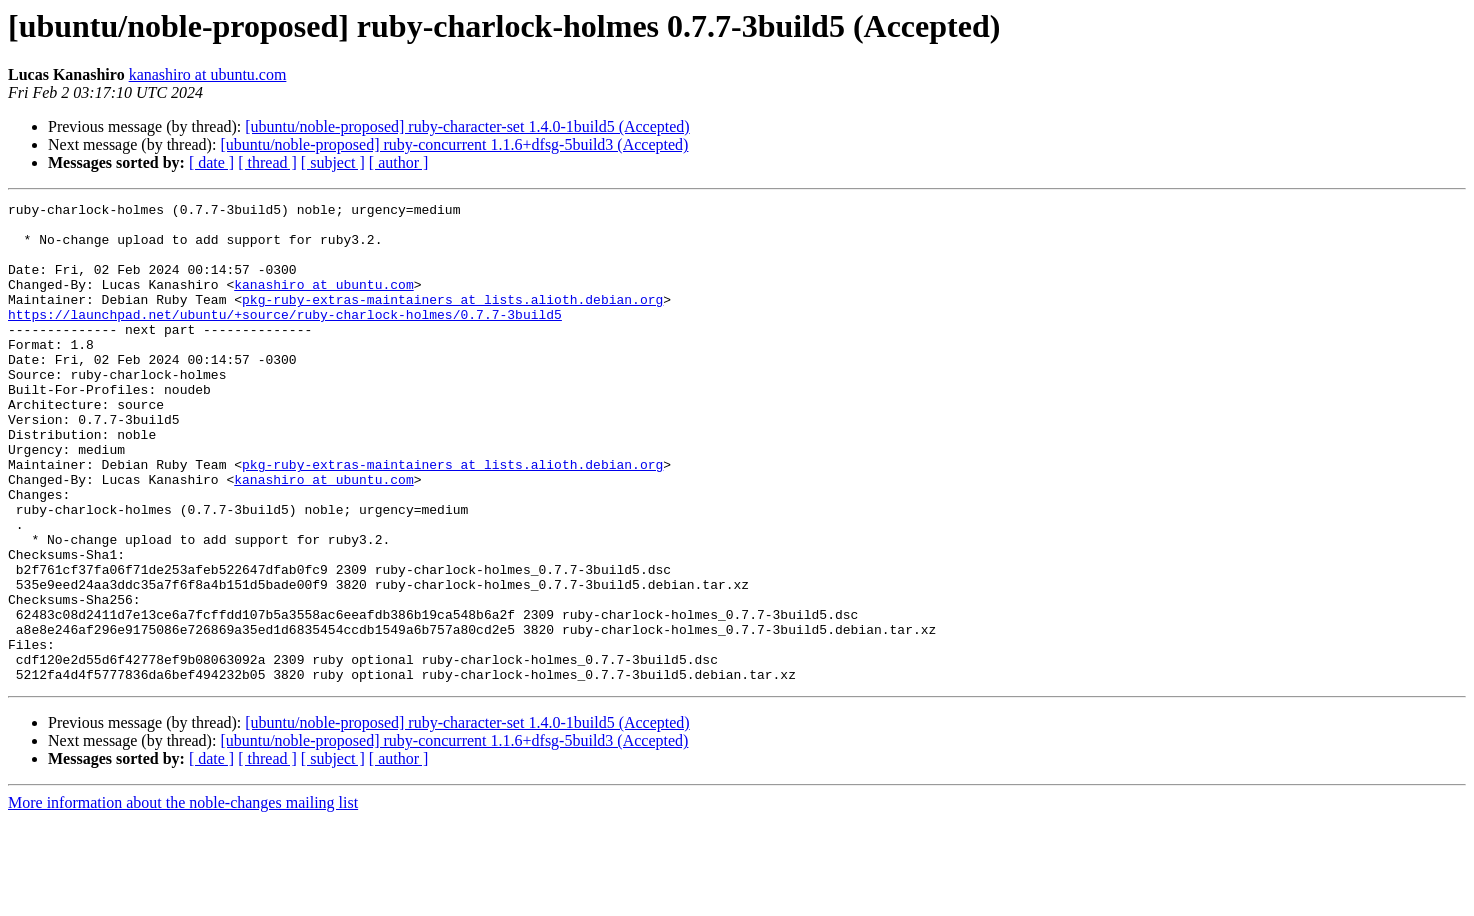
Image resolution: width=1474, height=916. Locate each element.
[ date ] (211, 162)
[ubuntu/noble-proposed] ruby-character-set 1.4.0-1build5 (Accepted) (467, 126)
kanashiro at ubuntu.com (208, 74)
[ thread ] (267, 162)
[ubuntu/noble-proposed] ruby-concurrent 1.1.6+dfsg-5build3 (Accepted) (454, 144)
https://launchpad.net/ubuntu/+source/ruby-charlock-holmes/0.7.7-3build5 (285, 338)
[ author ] (399, 162)
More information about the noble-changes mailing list (183, 898)
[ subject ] (333, 162)
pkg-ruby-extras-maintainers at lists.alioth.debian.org (452, 320)
